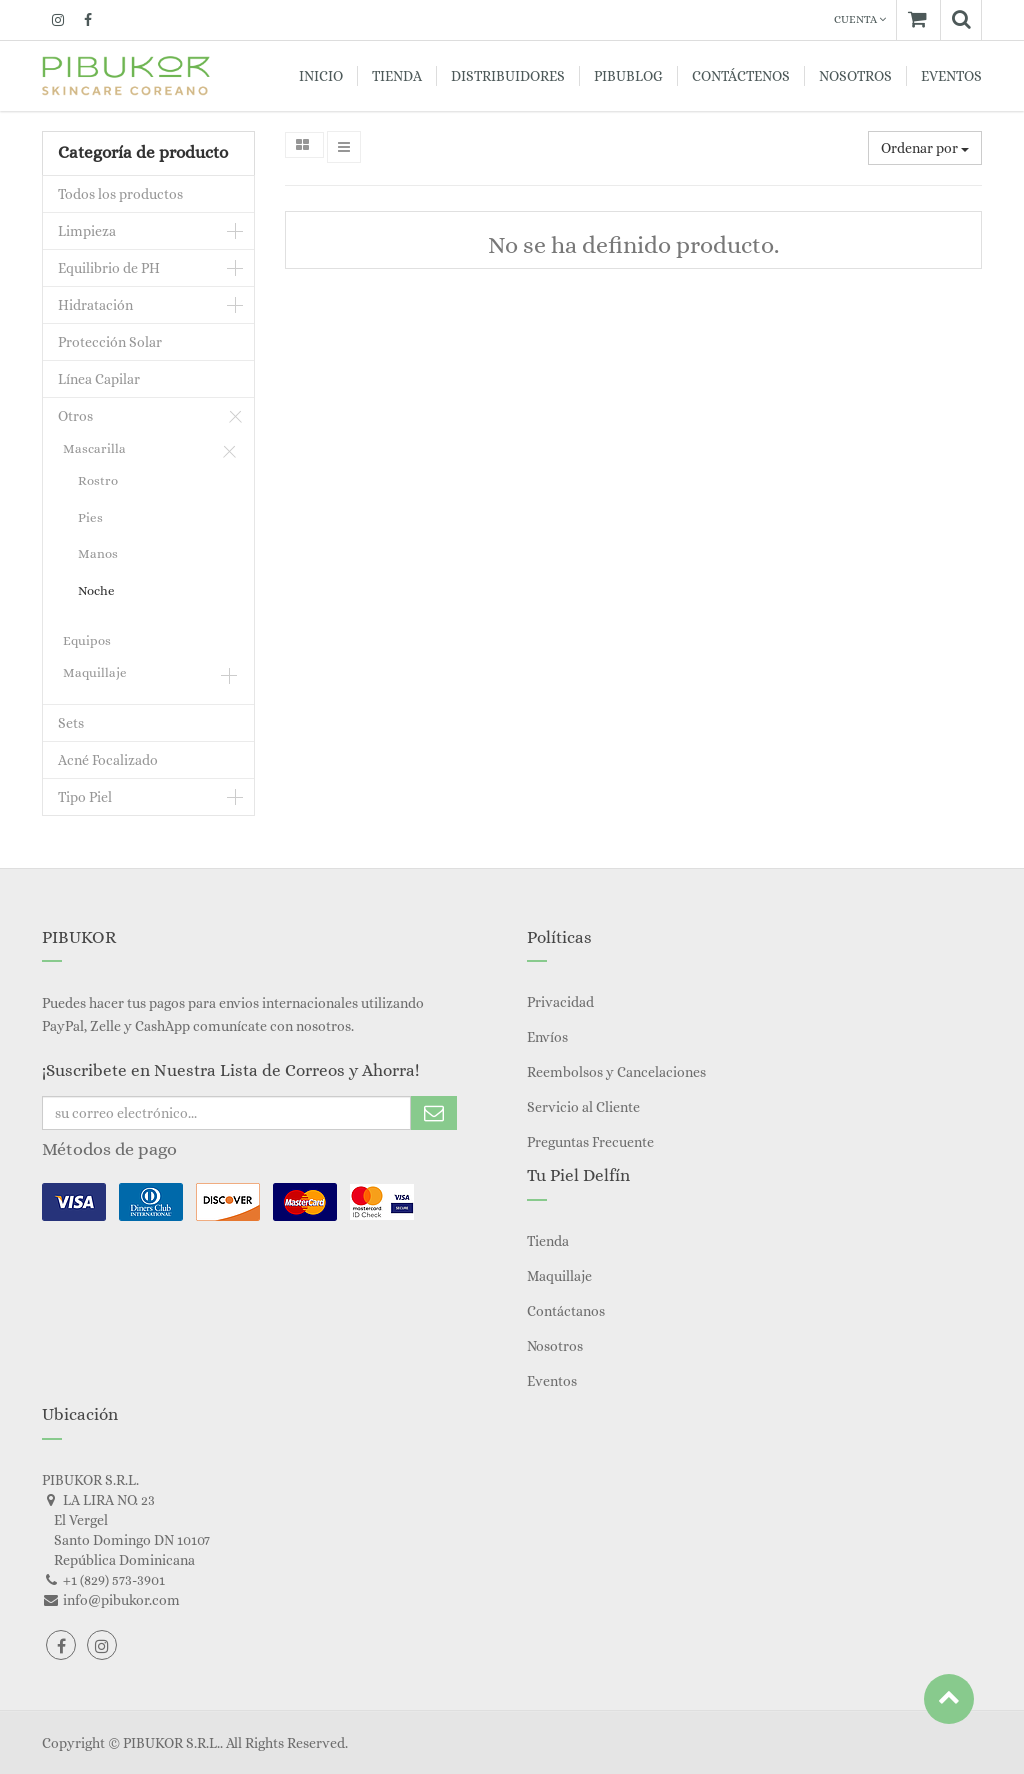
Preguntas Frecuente (590, 1142)
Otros (75, 416)
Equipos (87, 640)
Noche (96, 590)
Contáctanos (566, 1311)
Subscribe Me (434, 1113)
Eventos (552, 1381)
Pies (90, 517)
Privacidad (560, 1002)
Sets (71, 723)
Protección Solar (110, 342)
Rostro (98, 480)
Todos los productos (120, 194)
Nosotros (555, 1346)
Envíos (547, 1037)
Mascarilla (94, 448)
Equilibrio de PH (109, 268)
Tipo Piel (85, 797)
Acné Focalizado (108, 760)
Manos (98, 553)
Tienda (548, 1241)
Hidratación (95, 305)
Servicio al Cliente (583, 1107)
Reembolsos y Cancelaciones (616, 1072)
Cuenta (860, 19)
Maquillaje (95, 672)
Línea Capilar (99, 379)
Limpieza (87, 231)
